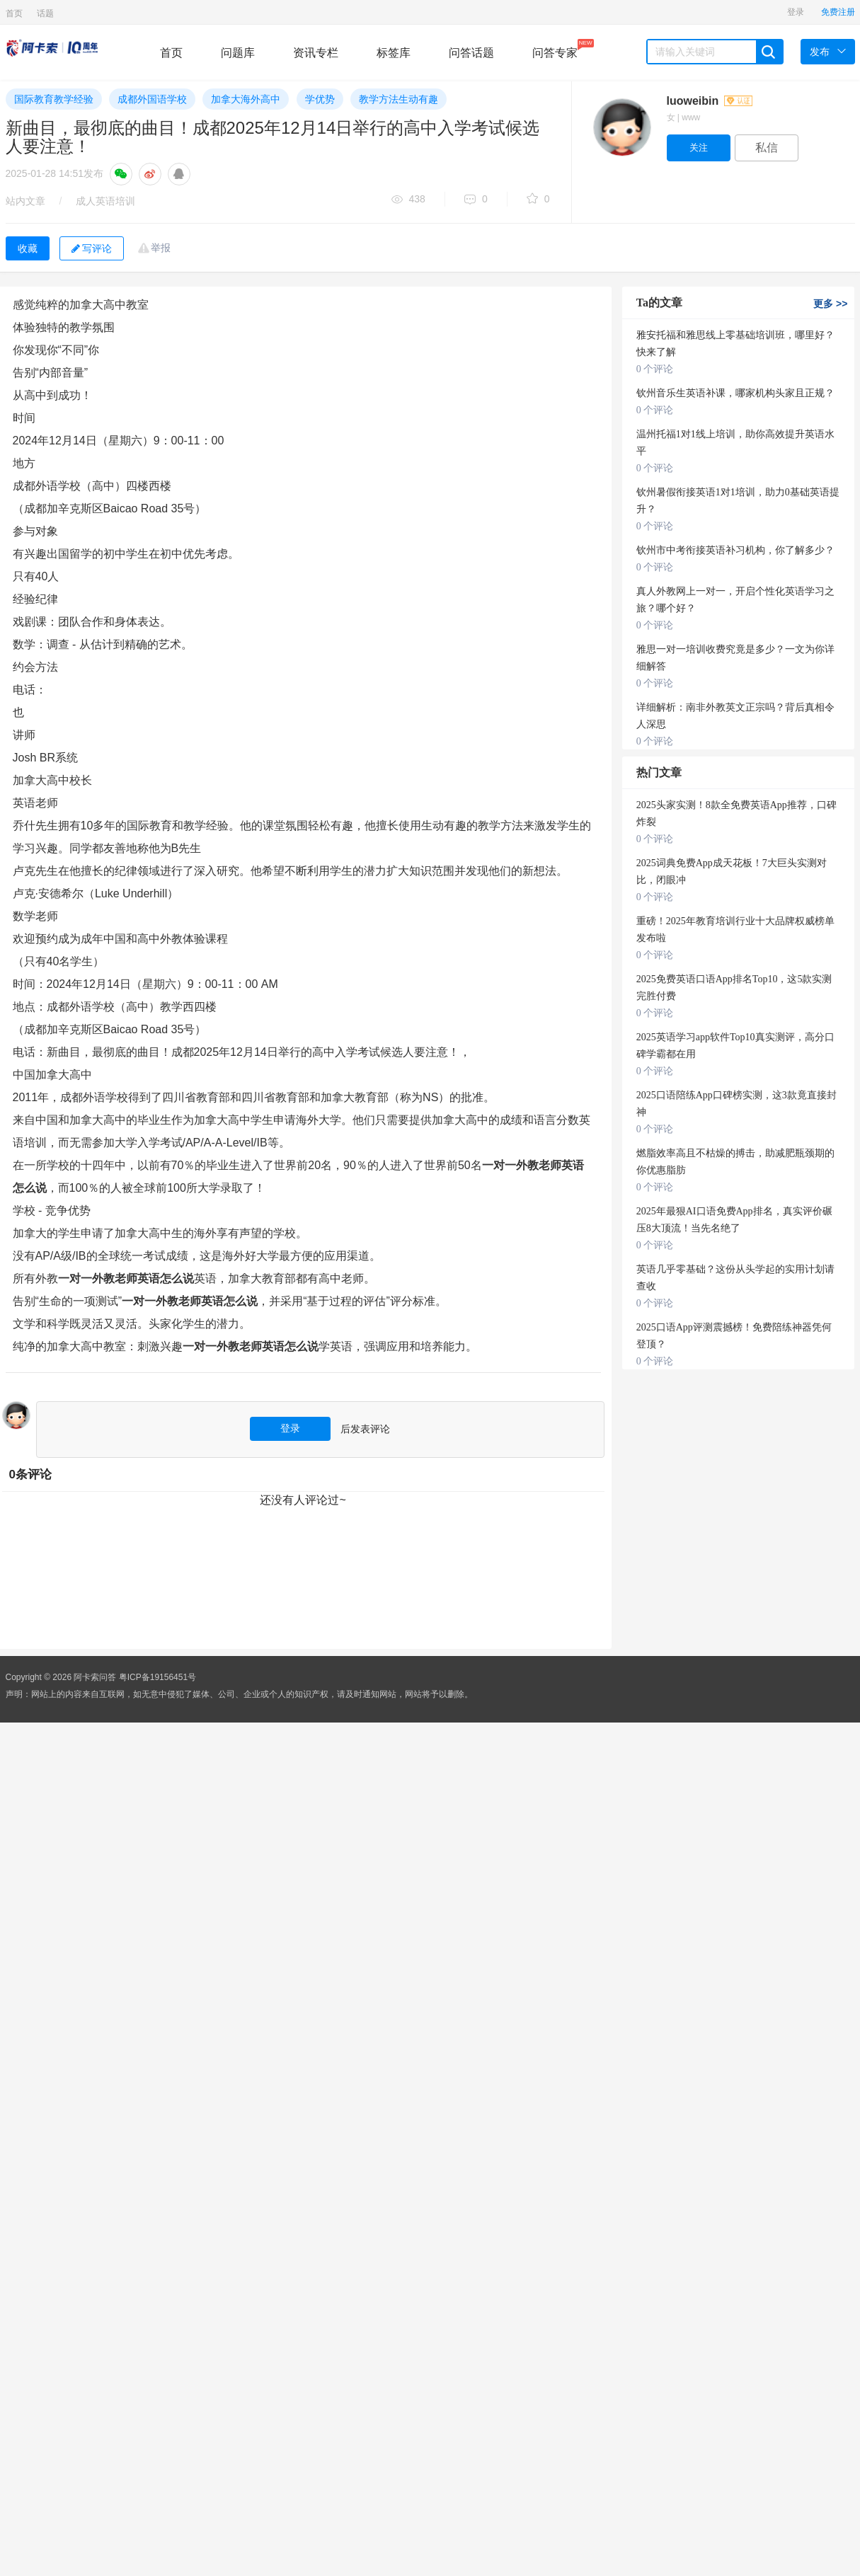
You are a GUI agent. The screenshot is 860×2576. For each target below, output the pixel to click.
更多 (830, 303)
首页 (14, 13)
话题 (45, 13)
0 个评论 (655, 369)
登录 (795, 12)
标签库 (394, 53)
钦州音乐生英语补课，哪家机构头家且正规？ (735, 393)
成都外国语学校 (152, 99)
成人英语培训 (105, 201)
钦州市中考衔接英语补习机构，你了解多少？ (735, 550)
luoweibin (709, 101)
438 (408, 200)
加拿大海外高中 (245, 99)
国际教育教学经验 (53, 99)
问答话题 (471, 53)
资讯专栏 (315, 53)
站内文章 (25, 201)
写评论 (91, 248)
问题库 (238, 53)
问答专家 (555, 49)
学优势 (320, 99)
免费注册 (838, 12)
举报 (161, 247)
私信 (766, 148)
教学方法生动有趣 (398, 99)
